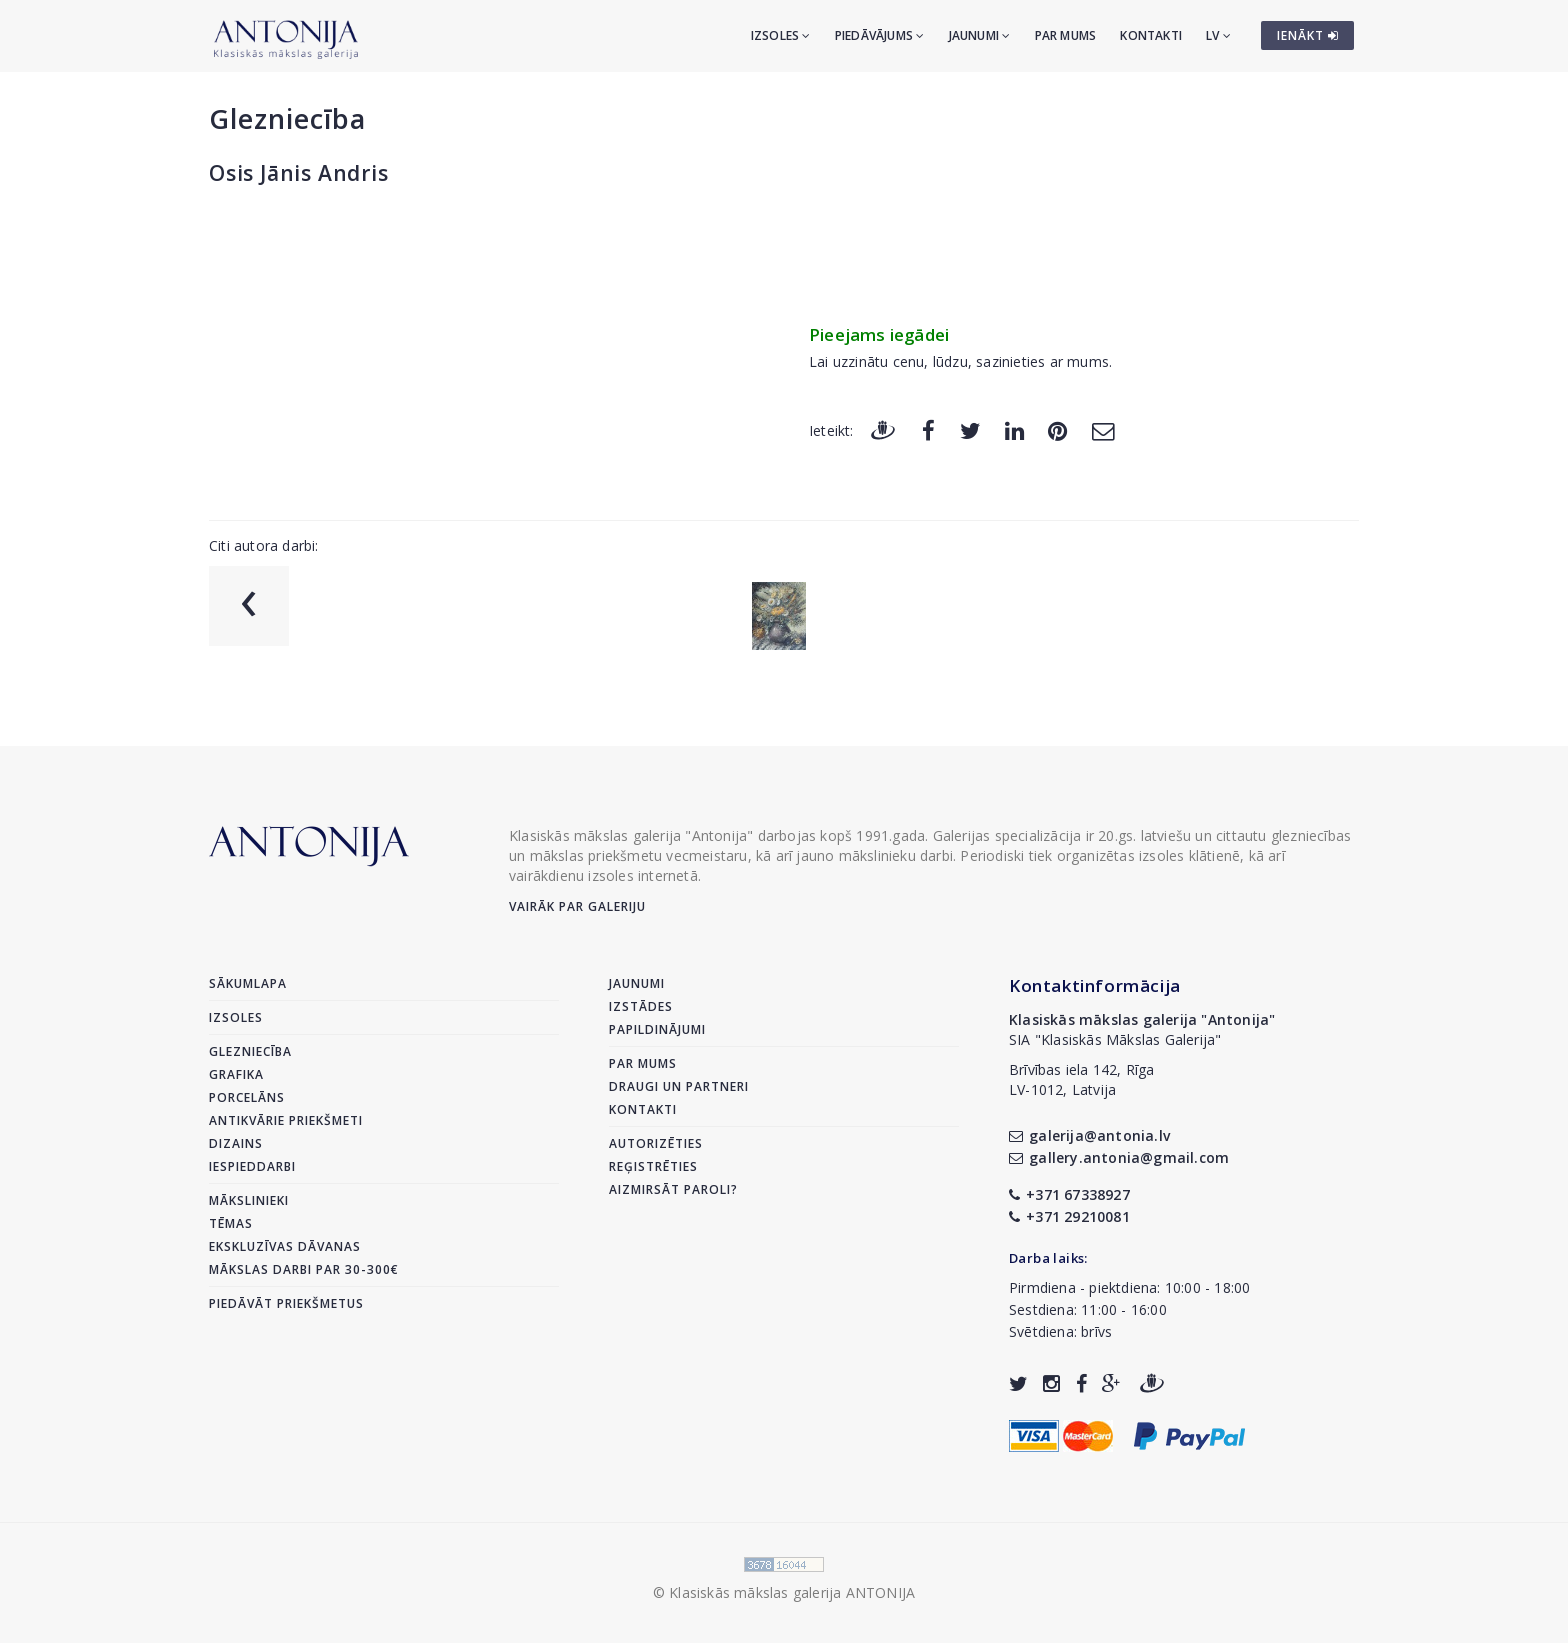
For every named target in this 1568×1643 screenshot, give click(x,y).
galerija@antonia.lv (1089, 1135)
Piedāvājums (880, 35)
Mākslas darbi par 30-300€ (304, 1269)
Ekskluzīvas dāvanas (285, 1246)
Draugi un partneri (679, 1086)
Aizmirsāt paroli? (673, 1189)
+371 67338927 (1069, 1194)
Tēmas (231, 1223)
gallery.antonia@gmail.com (1119, 1157)
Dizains (236, 1143)
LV (1218, 35)
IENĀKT (1308, 35)
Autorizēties (656, 1143)
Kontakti (1151, 35)
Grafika (236, 1074)
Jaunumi (980, 35)
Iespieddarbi (252, 1166)
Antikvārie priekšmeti (286, 1120)
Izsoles (781, 35)
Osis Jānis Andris (299, 173)
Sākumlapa (248, 983)
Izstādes (641, 1006)
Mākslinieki (249, 1200)
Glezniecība (287, 118)
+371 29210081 (1069, 1216)
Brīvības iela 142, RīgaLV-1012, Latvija (1082, 1079)
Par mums (1066, 35)
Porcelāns (247, 1097)
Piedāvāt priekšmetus (286, 1303)
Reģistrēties (653, 1166)
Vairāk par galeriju (577, 906)
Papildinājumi (657, 1029)
